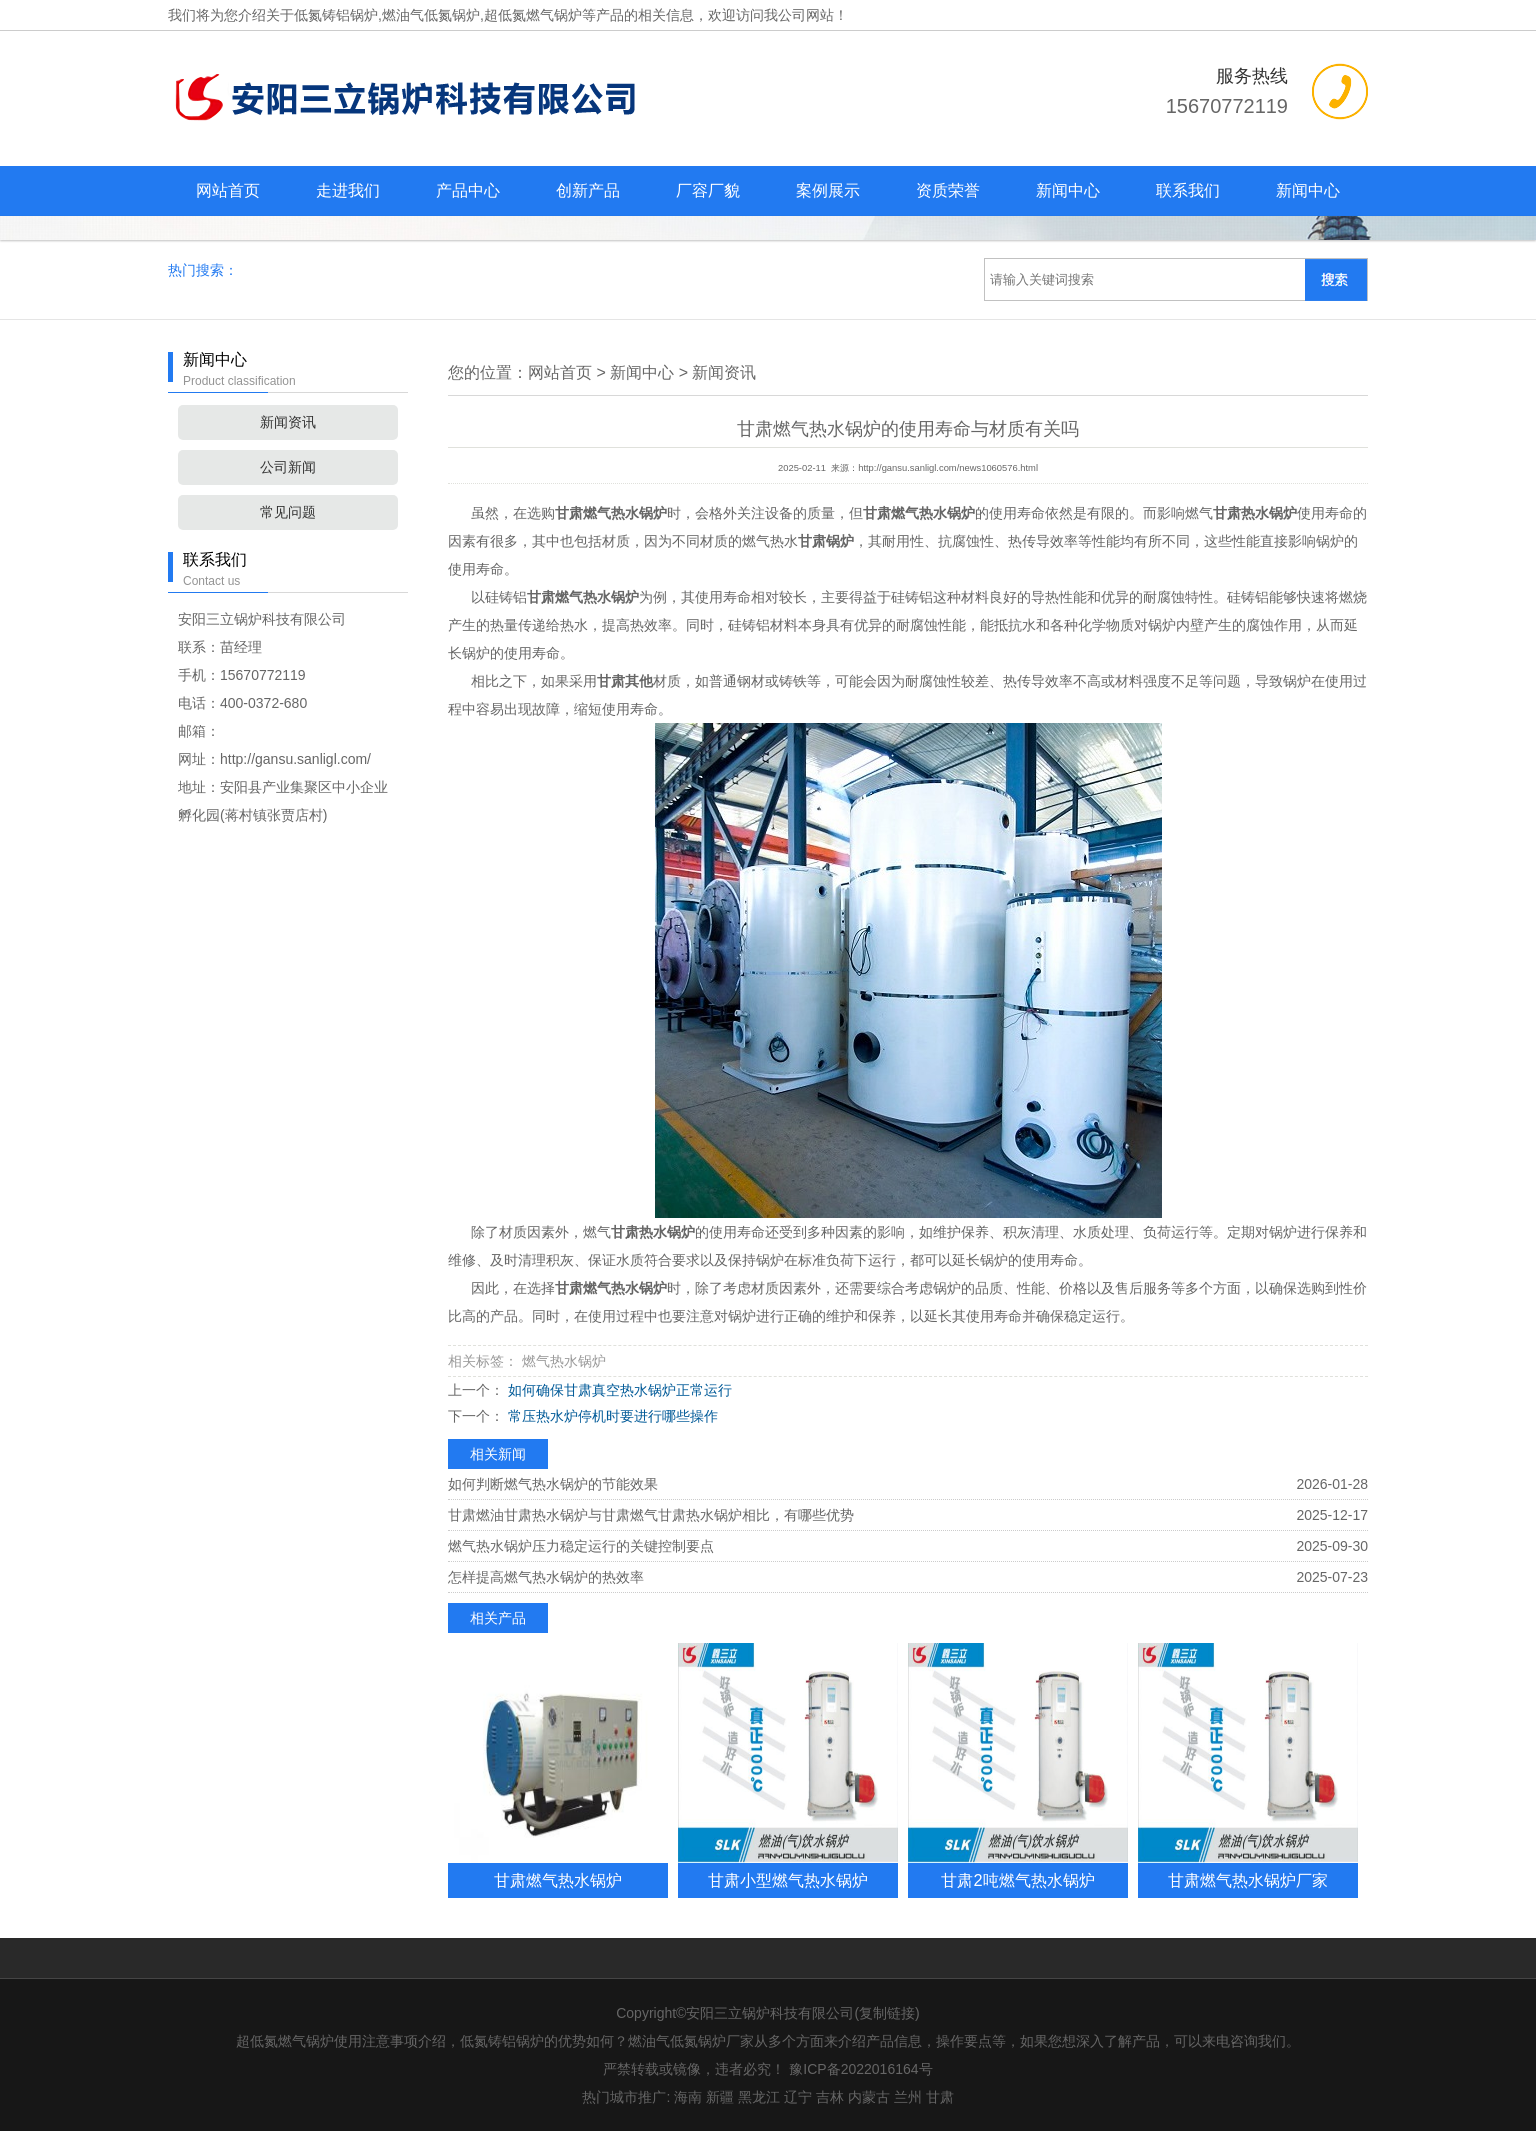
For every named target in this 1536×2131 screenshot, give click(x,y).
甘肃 (940, 2097)
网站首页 (228, 190)
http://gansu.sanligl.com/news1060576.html (948, 468)
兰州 (908, 2097)
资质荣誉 (948, 190)
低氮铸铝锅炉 (336, 15)
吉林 (830, 2097)
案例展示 (828, 190)
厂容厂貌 (708, 190)
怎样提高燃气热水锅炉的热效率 (546, 1577)
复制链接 (887, 2013)
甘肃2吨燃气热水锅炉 (1017, 1880)
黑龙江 (759, 2097)
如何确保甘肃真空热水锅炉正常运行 (618, 1390)
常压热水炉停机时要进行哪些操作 (611, 1416)
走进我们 (348, 190)
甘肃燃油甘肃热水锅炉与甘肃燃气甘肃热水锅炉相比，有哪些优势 (651, 1515)
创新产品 (588, 190)
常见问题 (288, 512)
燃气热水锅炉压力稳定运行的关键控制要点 (581, 1546)
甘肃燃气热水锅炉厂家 (1248, 1880)
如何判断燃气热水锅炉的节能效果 (553, 1484)
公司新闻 (288, 467)
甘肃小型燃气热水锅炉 (788, 1880)
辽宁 (798, 2097)
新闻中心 (1068, 190)
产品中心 (468, 190)
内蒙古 (869, 2097)
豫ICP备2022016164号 (860, 2069)
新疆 (720, 2097)
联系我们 (1188, 190)
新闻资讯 (288, 422)
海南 (688, 2097)
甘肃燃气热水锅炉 (558, 1880)
